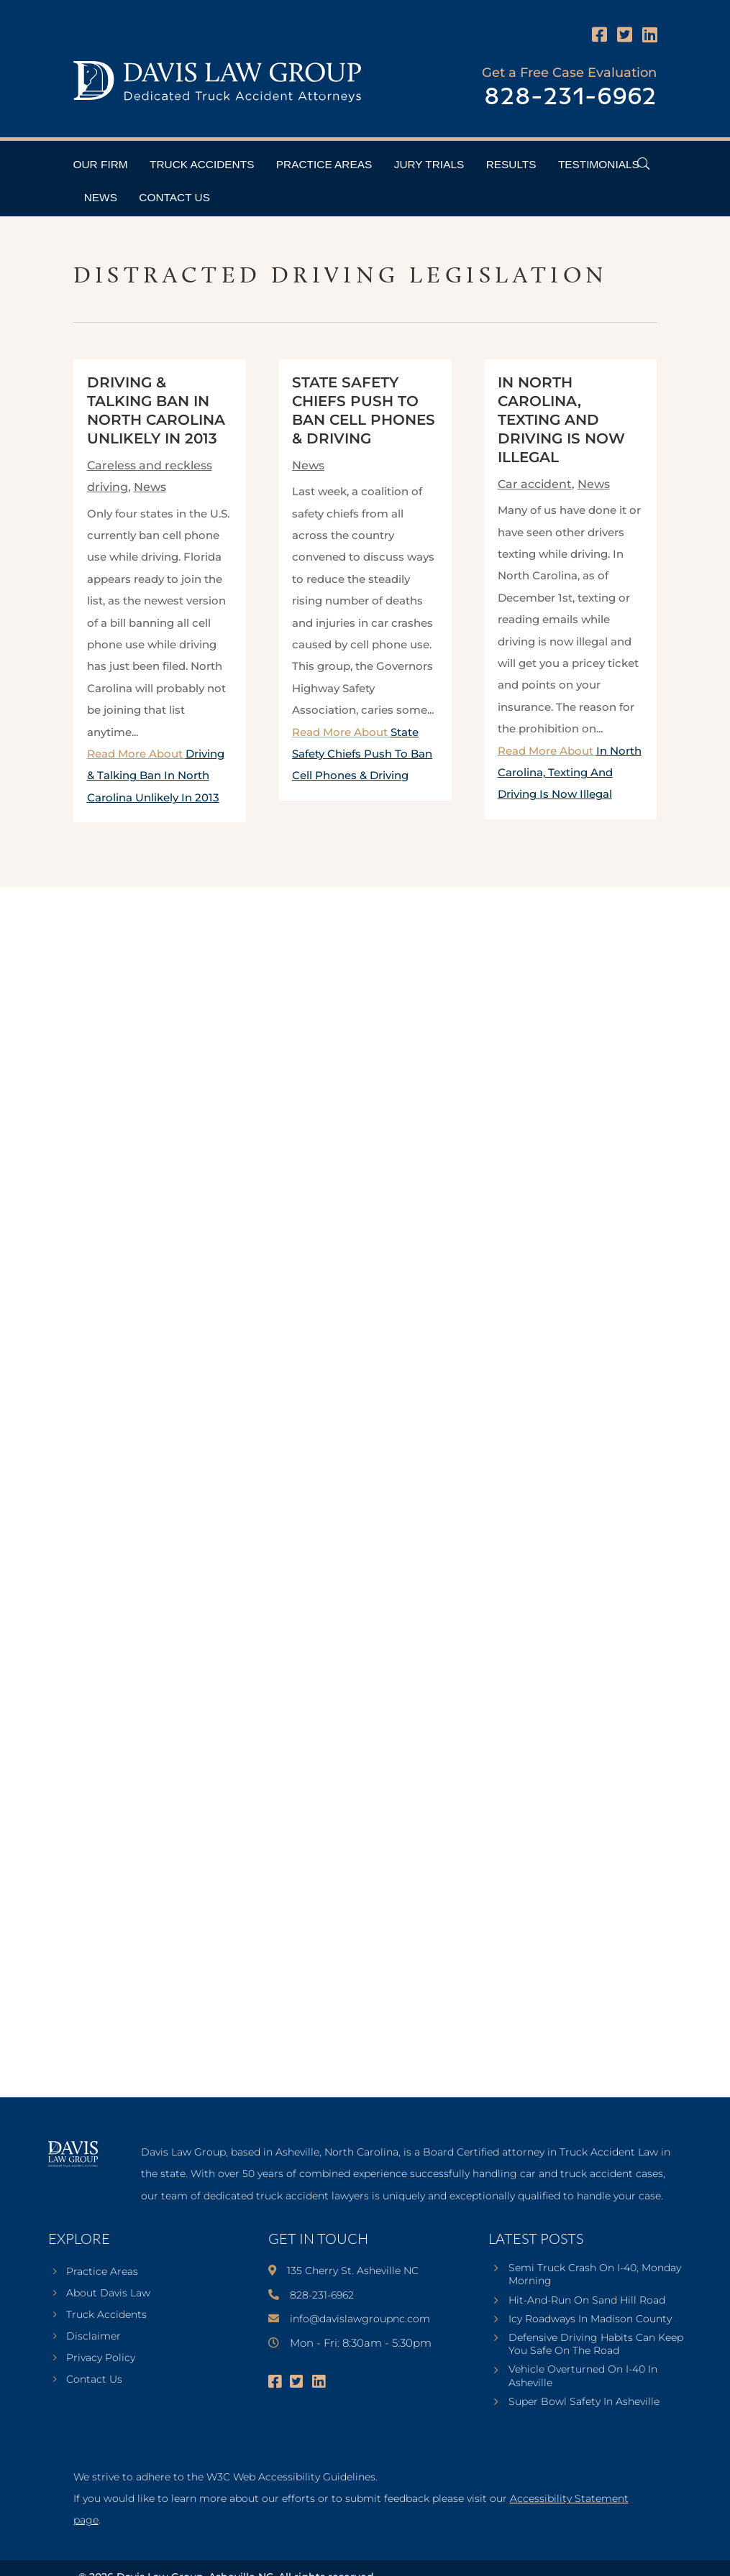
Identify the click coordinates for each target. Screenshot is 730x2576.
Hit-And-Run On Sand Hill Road (586, 2300)
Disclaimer (93, 2336)
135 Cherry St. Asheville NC (353, 2270)
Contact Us (174, 197)
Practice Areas (324, 164)
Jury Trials (429, 164)
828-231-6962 (570, 97)
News (100, 197)
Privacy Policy (100, 2358)
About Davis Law (108, 2293)
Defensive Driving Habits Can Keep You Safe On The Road (595, 2344)
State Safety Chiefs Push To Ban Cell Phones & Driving (362, 754)
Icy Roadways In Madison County (590, 2318)
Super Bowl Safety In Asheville (584, 2401)
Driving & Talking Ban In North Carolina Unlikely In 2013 (155, 775)
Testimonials (598, 164)
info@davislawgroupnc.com (360, 2318)
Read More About (155, 775)
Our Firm (100, 164)
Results (511, 164)
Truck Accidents (202, 164)
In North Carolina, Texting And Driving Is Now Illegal (561, 420)
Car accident (535, 484)
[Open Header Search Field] (643, 163)
